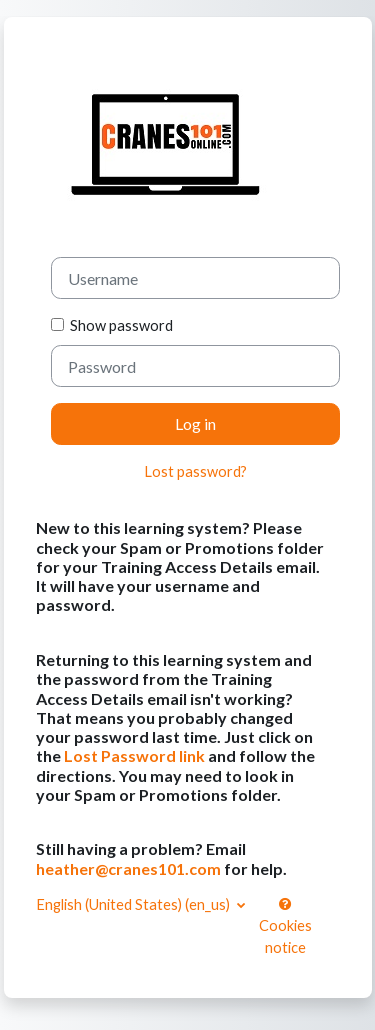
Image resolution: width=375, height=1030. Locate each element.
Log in (195, 423)
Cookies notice (285, 926)
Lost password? (195, 471)
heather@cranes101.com (128, 868)
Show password (118, 325)
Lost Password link (134, 755)
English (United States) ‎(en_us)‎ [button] (134, 904)
